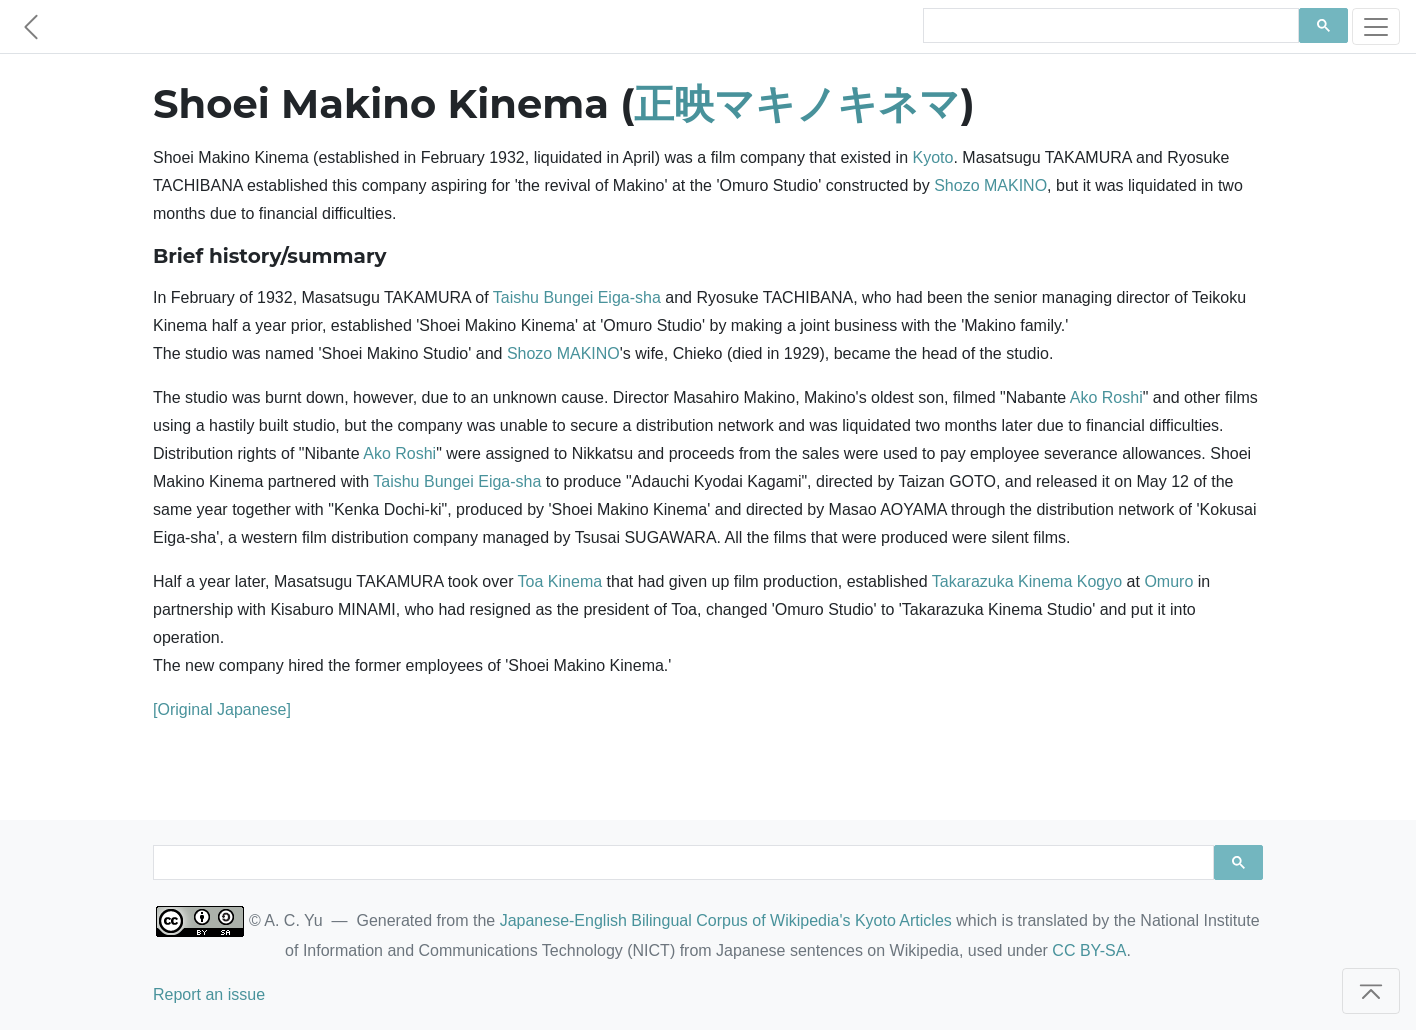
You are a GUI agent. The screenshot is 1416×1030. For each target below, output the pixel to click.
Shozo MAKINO (990, 185)
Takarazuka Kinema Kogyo (1027, 581)
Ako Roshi (1106, 397)
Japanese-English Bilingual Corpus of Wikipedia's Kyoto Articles (726, 920)
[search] (1109, 26)
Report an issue (209, 994)
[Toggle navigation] (1376, 26)
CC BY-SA (1089, 950)
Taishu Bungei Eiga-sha (577, 297)
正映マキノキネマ (797, 103)
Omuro (1168, 581)
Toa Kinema (560, 581)
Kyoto (933, 157)
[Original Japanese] (222, 709)
